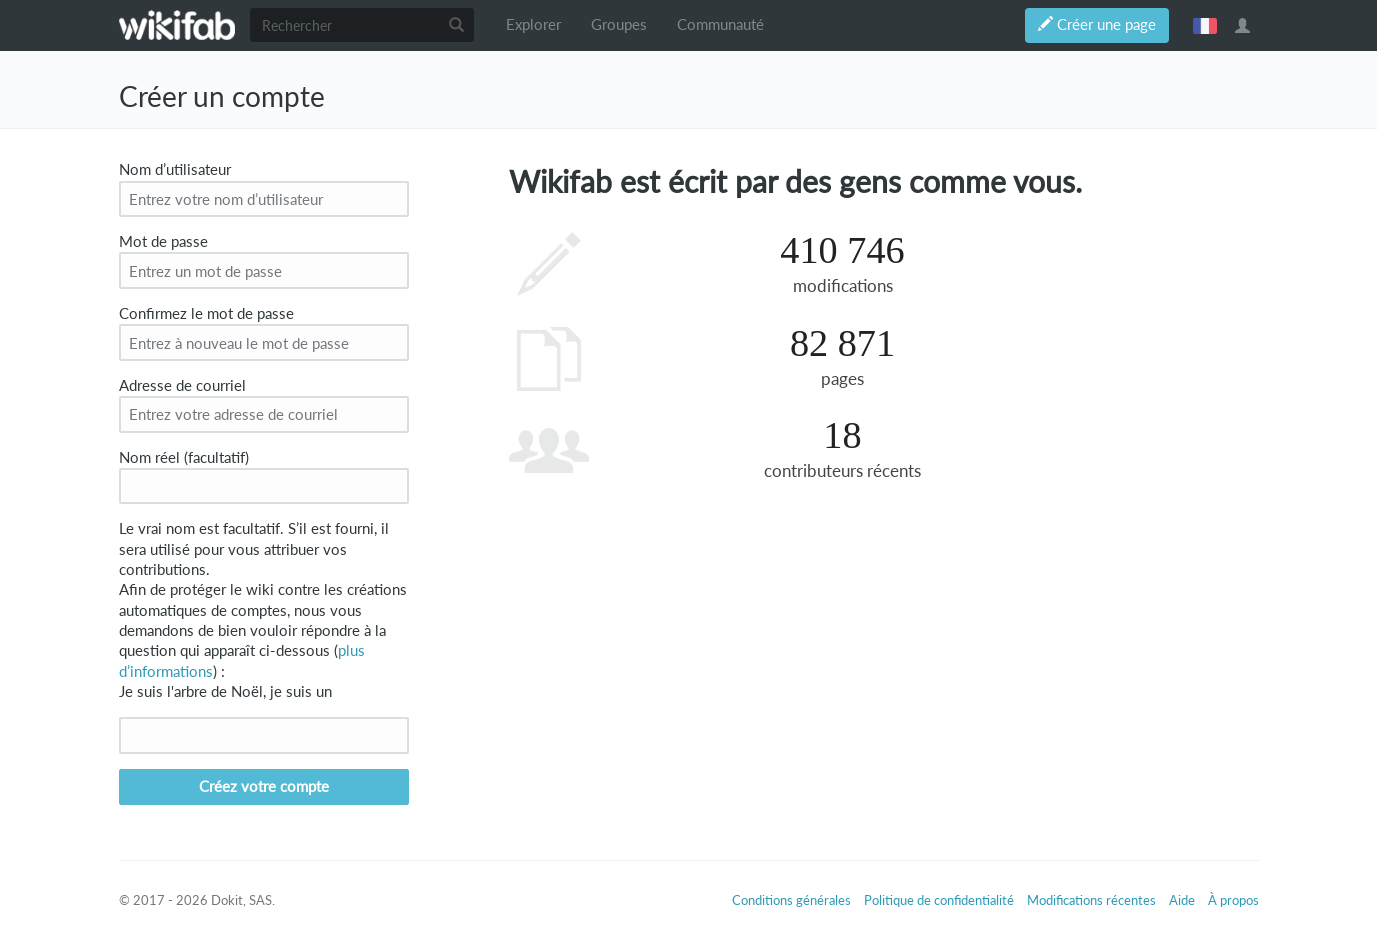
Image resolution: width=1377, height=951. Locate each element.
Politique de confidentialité (939, 900)
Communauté (720, 24)
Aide (1182, 900)
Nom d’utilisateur (175, 169)
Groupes (619, 24)
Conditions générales (791, 900)
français (1205, 25)
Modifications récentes (1091, 900)
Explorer (533, 24)
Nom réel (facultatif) (184, 457)
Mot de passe (163, 241)
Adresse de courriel (182, 385)
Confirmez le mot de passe (206, 313)
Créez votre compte (264, 786)
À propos (1233, 900)
